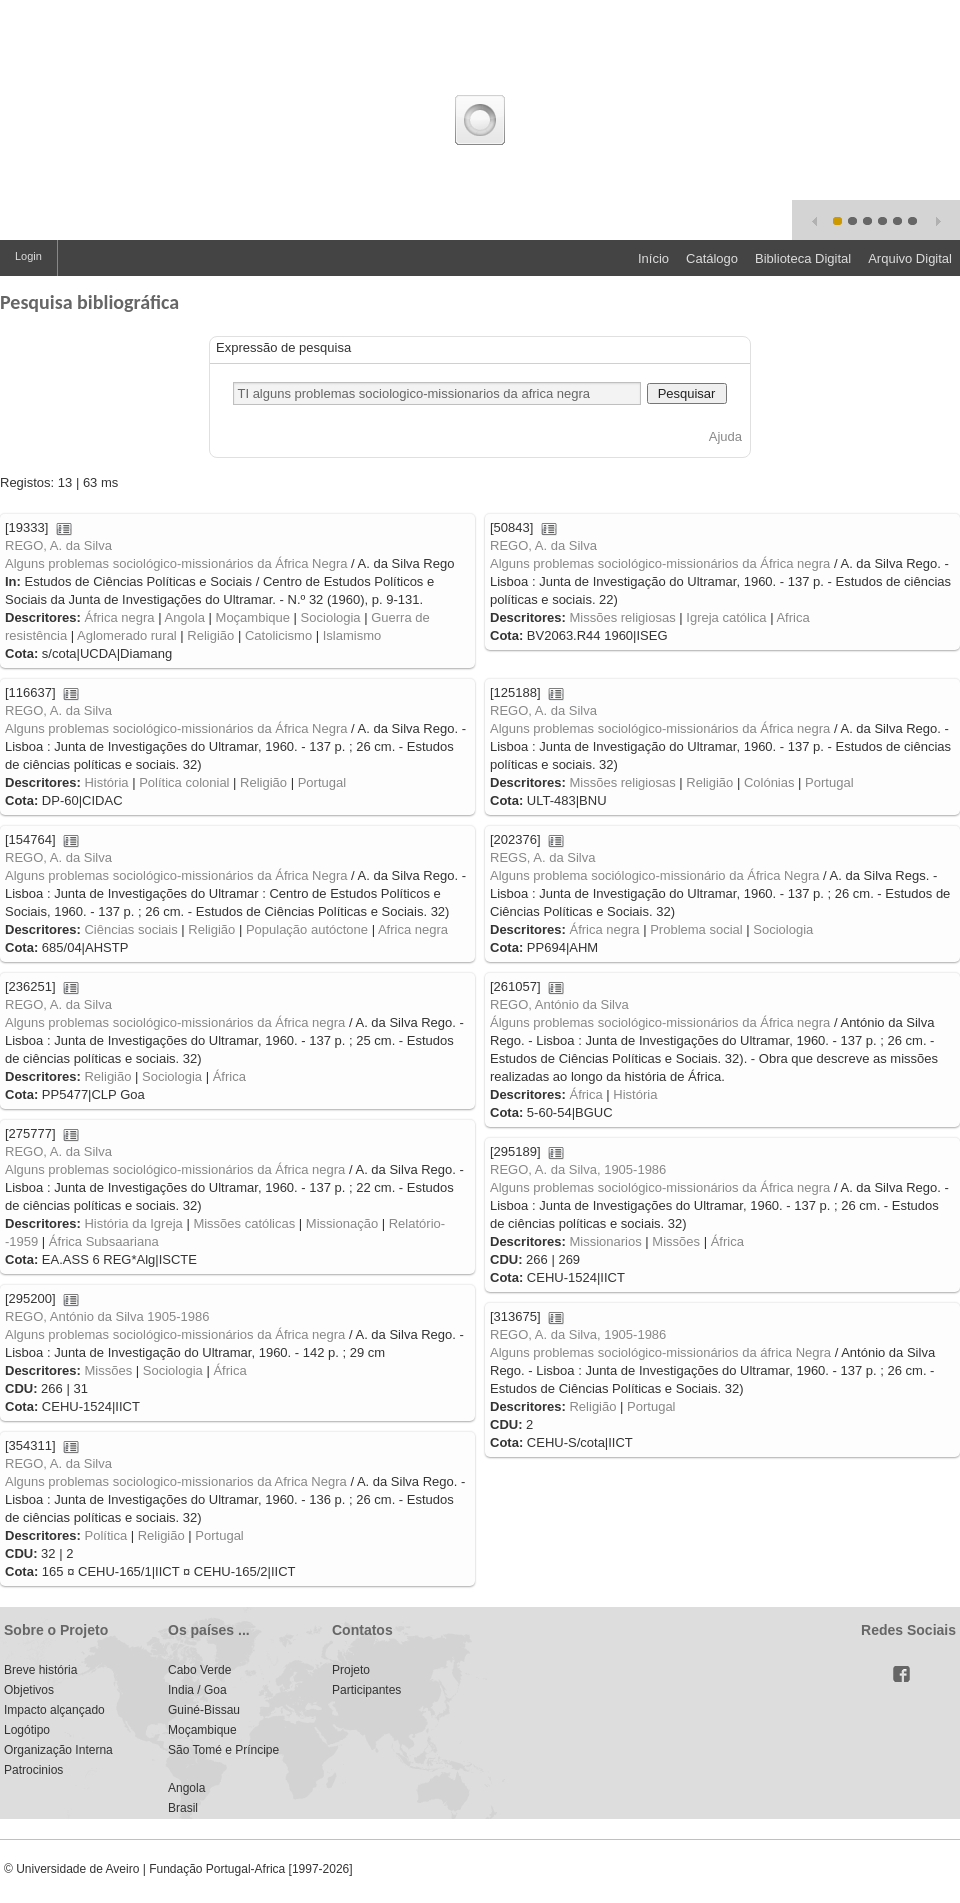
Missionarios (605, 1241)
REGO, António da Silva (559, 1004)
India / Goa (197, 1690)
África (229, 1076)
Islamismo (352, 635)
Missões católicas (244, 1223)
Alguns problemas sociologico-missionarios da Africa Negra (176, 1481)
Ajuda (725, 436)
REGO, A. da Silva (58, 545)
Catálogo (712, 258)
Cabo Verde (199, 1670)
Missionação (342, 1223)
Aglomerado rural (127, 635)
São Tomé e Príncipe (223, 1750)
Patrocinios (33, 1770)
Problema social (696, 929)
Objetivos (29, 1690)
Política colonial (184, 782)
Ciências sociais (130, 929)
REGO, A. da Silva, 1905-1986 (578, 1169)
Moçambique (253, 617)
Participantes (366, 1690)
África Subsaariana (104, 1241)
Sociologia (331, 617)
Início (653, 258)
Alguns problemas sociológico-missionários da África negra (660, 563)
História (106, 782)
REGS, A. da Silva (543, 857)
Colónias (769, 782)
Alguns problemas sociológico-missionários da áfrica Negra (660, 1352)
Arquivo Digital (910, 258)
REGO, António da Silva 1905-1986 (107, 1316)
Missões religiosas (622, 617)
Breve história (40, 1670)
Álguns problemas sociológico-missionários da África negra (660, 1022)
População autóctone (307, 929)
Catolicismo (278, 635)
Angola (184, 617)
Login (28, 256)
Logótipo (27, 1730)
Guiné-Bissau (204, 1710)
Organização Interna (58, 1750)
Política (105, 1535)
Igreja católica (726, 617)
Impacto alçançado (54, 1710)
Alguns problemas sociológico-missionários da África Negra (176, 563)
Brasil (183, 1808)
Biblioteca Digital (803, 258)
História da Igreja (133, 1223)
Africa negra (413, 929)
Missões (676, 1241)
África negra (119, 617)
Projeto (351, 1670)
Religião (210, 635)
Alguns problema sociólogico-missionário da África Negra (655, 875)
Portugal (322, 782)
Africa (792, 617)
